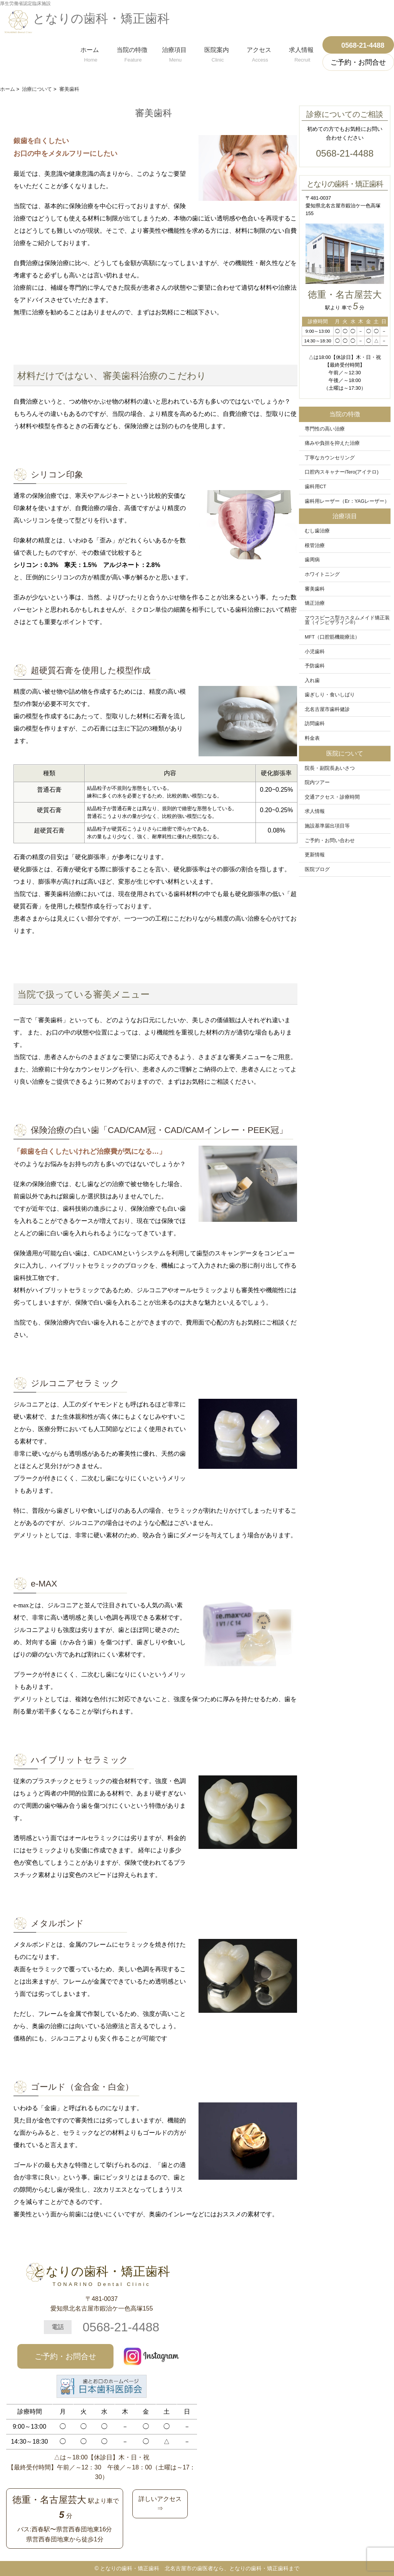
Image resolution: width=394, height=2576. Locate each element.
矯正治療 (315, 603)
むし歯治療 (317, 531)
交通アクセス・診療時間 (332, 797)
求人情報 (301, 53)
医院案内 (216, 53)
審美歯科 (315, 589)
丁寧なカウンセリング (330, 457)
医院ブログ (317, 869)
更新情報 (315, 855)
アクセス (259, 53)
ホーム (89, 53)
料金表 (312, 738)
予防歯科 (315, 666)
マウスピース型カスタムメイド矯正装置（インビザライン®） (347, 620)
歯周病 (312, 559)
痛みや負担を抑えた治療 (332, 443)
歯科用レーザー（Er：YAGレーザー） (347, 501)
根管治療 (315, 545)
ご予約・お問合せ (65, 2356)
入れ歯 (312, 680)
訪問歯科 (315, 723)
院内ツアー (317, 782)
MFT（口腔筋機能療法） (332, 637)
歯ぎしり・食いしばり (330, 694)
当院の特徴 (132, 53)
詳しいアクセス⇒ (160, 2504)
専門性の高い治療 (325, 429)
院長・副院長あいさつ (330, 768)
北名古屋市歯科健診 (327, 709)
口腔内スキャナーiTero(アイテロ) (342, 472)
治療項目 (174, 53)
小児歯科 (315, 651)
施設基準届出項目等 (327, 826)
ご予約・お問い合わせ (330, 840)
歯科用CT (315, 486)
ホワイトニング (322, 574)
